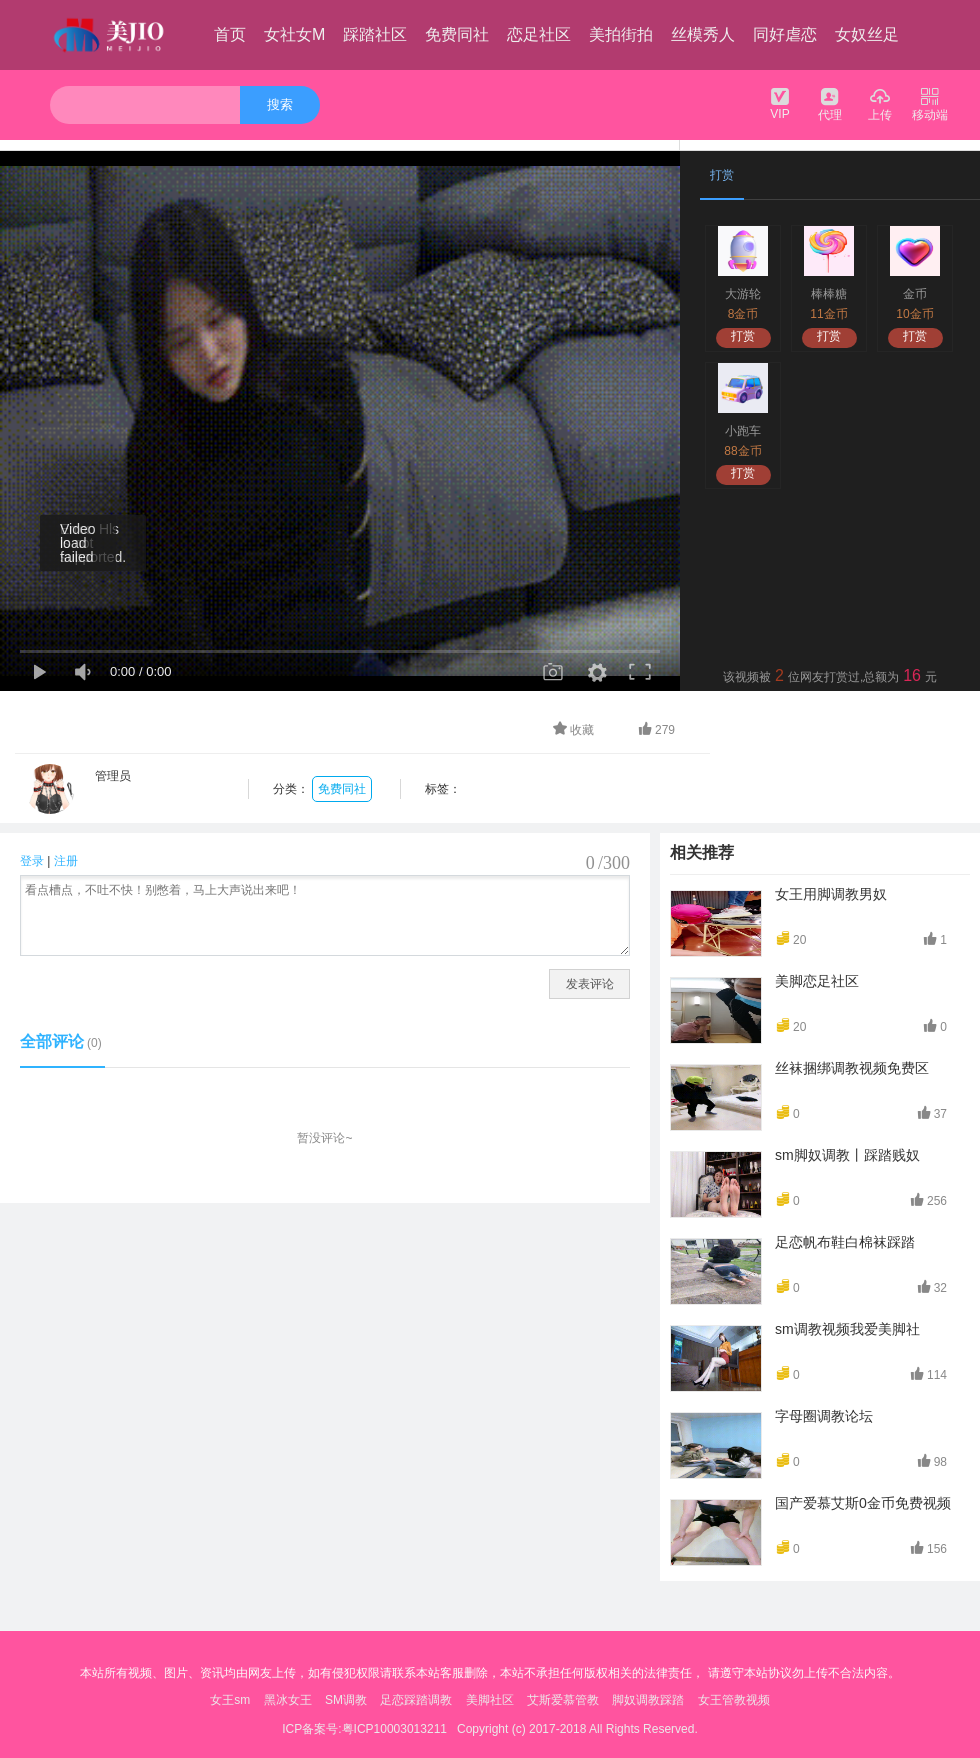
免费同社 (457, 34)
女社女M (294, 34)
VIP (780, 103)
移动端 (930, 103)
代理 (830, 103)
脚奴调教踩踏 (648, 1700)
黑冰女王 (288, 1700)
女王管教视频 (734, 1700)
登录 (32, 861)
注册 (66, 861)
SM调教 (346, 1700)
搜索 (280, 104)
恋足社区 (539, 34)
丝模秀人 (703, 34)
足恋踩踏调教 (416, 1700)
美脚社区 (490, 1700)
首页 (230, 34)
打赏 (743, 336)
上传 (880, 103)
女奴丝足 (867, 34)
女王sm (230, 1700)
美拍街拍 (621, 34)
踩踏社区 (375, 34)
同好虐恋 (785, 34)
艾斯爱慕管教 (563, 1700)
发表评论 (590, 984)
